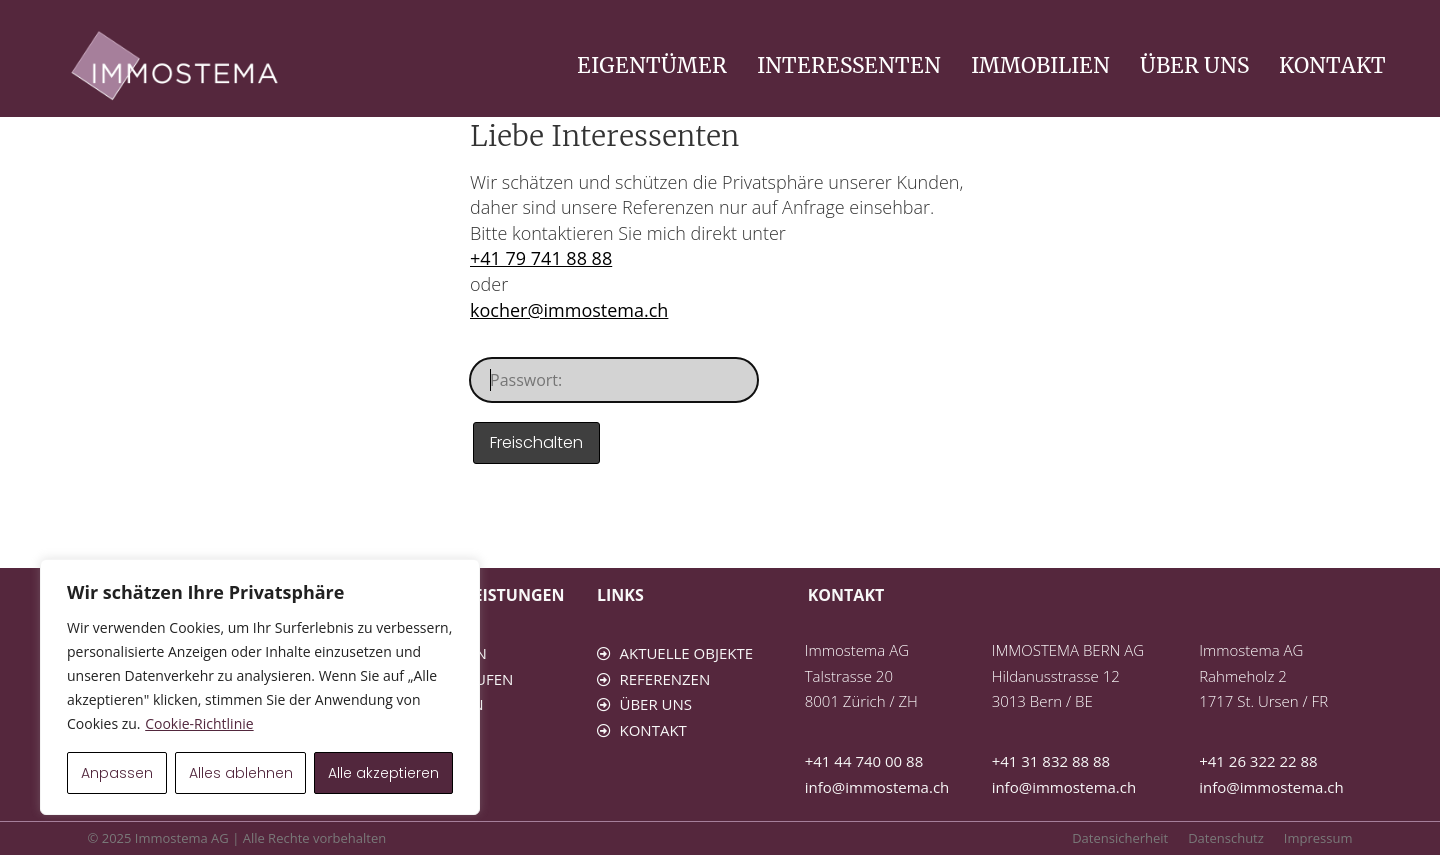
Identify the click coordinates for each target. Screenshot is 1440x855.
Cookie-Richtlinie (199, 723)
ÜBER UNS (1194, 65)
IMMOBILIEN (1040, 65)
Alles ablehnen (241, 773)
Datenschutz (1226, 838)
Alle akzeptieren (383, 773)
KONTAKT (1332, 65)
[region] (260, 687)
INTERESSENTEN (849, 65)
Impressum (1318, 838)
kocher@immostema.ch (569, 310)
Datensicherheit (1120, 838)
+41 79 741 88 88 (541, 258)
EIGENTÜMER (652, 65)
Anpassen (117, 773)
